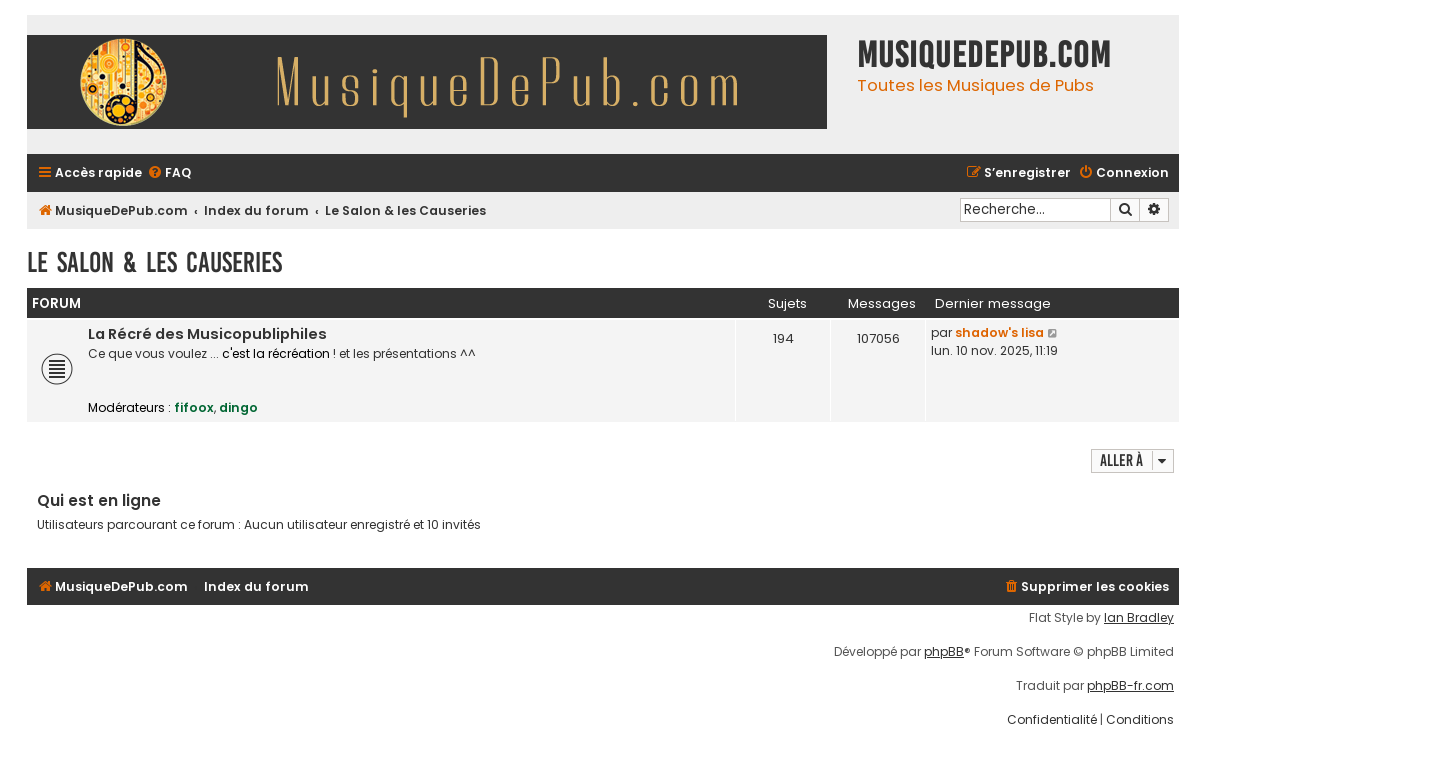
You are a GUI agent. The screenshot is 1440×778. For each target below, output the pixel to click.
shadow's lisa (999, 332)
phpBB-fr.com (1130, 686)
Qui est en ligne (99, 500)
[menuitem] (169, 173)
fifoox (194, 407)
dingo (238, 407)
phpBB (944, 652)
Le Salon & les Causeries (154, 262)
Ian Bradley (1139, 618)
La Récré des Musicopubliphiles (207, 334)
